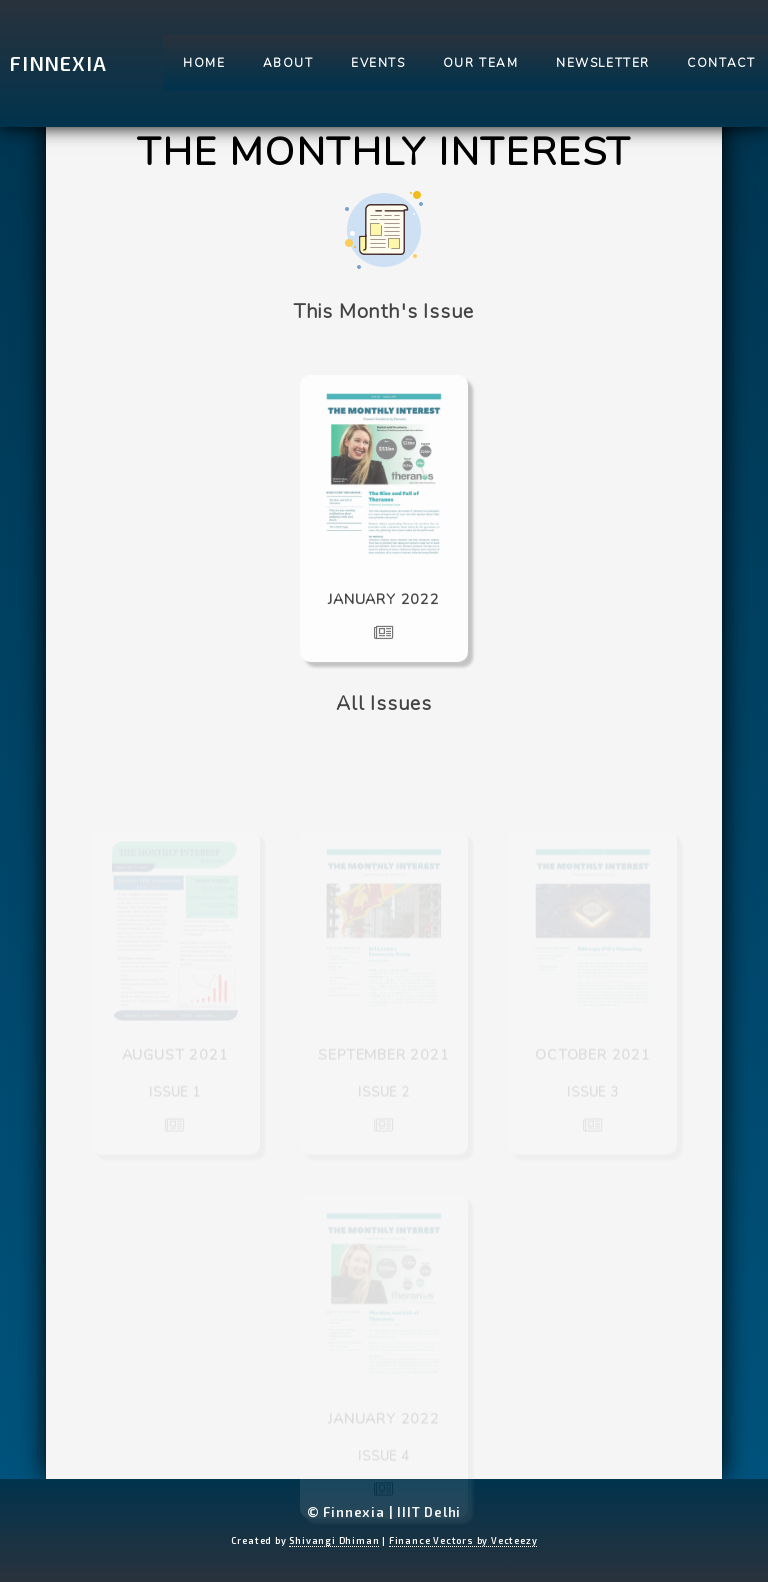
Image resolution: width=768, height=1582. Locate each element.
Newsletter (603, 63)
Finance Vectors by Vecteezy (463, 1540)
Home (204, 63)
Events (378, 63)
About (288, 63)
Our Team (481, 63)
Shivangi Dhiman (334, 1540)
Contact (721, 63)
